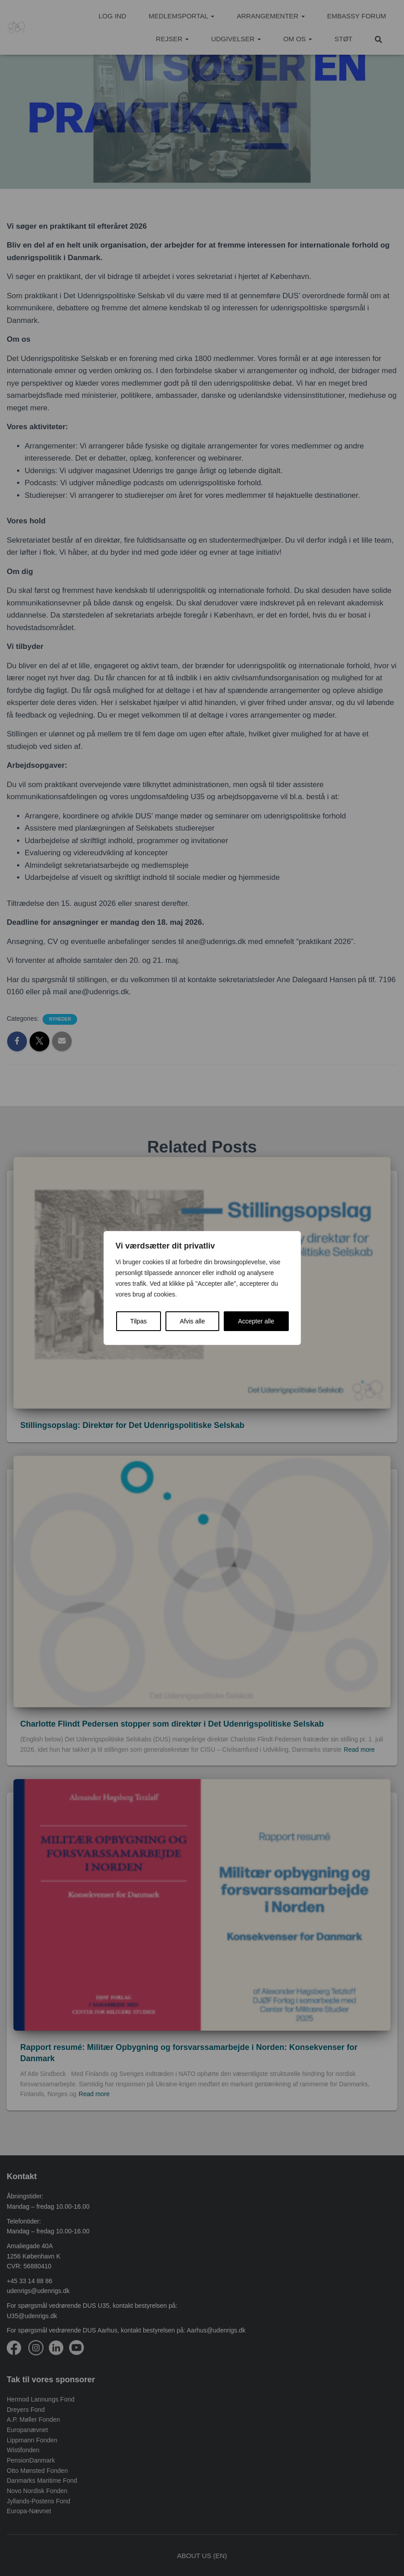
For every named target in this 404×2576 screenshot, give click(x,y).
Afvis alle (192, 1321)
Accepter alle (256, 1321)
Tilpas (138, 1321)
